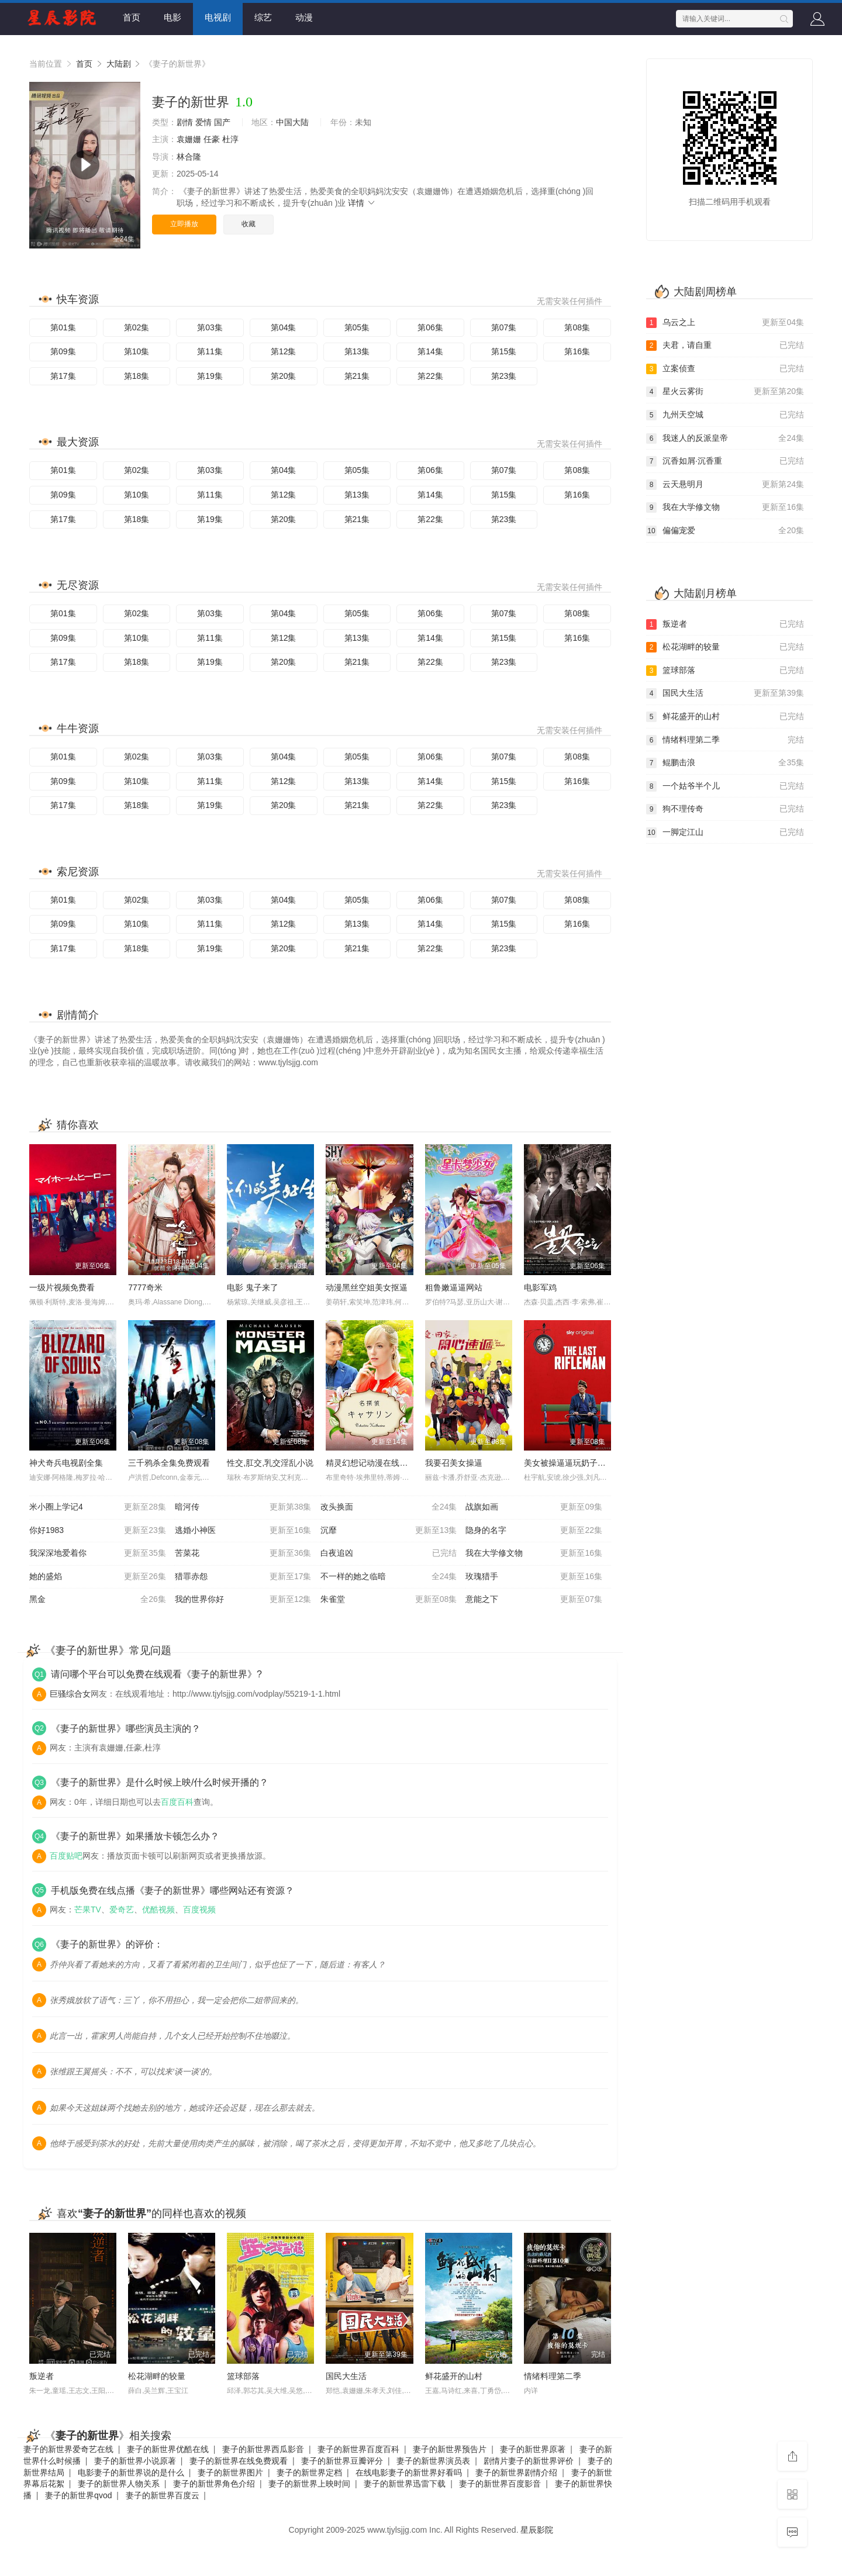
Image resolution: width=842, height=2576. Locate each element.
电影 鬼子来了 (252, 1287)
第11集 (210, 351)
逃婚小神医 (243, 1530)
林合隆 (189, 156)
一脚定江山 (725, 832)
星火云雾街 (725, 392)
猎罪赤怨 (243, 1577)
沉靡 (388, 1530)
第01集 (63, 327)
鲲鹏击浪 (725, 763)
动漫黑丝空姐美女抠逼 (367, 1287)
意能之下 (533, 1599)
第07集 (504, 327)
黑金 (97, 1599)
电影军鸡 (540, 1287)
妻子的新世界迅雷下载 (405, 2483)
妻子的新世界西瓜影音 (263, 2449)
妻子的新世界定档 (309, 2472)
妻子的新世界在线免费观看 (238, 2460)
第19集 (210, 376)
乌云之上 (725, 323)
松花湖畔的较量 (156, 2376)
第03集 (210, 327)
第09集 (63, 351)
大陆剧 (118, 63)
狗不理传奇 (725, 809)
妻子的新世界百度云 (162, 2495)
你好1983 (97, 1530)
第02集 (137, 327)
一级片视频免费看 (62, 1287)
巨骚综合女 (70, 1693)
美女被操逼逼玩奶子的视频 (573, 1462)
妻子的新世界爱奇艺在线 (68, 2449)
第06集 (430, 327)
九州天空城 (725, 415)
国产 (222, 122)
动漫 (304, 17)
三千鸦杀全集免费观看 (169, 1462)
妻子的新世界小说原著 (135, 2460)
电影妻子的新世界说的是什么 (131, 2472)
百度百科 (177, 1802)
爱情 (203, 122)
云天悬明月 (725, 485)
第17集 (63, 376)
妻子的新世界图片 (230, 2472)
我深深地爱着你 (97, 1553)
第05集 (357, 327)
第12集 (283, 351)
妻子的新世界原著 (532, 2449)
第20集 (283, 376)
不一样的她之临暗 (388, 1577)
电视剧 (218, 17)
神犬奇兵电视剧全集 (66, 1462)
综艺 (263, 17)
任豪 (211, 139)
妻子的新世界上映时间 (309, 2483)
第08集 (577, 327)
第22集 (430, 376)
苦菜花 (243, 1553)
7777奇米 (145, 1287)
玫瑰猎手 (533, 1577)
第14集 (430, 351)
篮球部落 (243, 2376)
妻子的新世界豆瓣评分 (342, 2460)
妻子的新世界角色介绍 (214, 2483)
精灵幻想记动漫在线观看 (371, 1462)
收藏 (248, 224)
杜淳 (230, 139)
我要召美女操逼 (453, 1462)
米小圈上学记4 (97, 1507)
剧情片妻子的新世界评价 (529, 2460)
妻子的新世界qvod (78, 2495)
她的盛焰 (97, 1577)
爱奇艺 (121, 1909)
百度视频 (199, 1909)
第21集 (357, 376)
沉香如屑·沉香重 (725, 461)
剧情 (185, 122)
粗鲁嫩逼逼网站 (453, 1287)
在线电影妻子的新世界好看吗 (409, 2472)
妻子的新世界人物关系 (119, 2483)
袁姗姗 (189, 139)
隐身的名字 (533, 1530)
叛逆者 (41, 2376)
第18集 (137, 376)
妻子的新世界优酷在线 (168, 2449)
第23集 (504, 376)
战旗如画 (533, 1507)
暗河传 (243, 1507)
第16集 (577, 351)
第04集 (283, 327)
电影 (172, 17)
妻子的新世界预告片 (449, 2449)
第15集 (504, 351)
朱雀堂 (388, 1599)
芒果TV (87, 1909)
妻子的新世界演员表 (433, 2460)
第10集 (137, 351)
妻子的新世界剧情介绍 (516, 2472)
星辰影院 (536, 2529)
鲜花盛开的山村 (453, 2376)
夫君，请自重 (725, 345)
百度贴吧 (66, 1855)
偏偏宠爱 (725, 531)
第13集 (357, 351)
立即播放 (184, 224)
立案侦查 (725, 369)
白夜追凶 (388, 1553)
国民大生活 (346, 2376)
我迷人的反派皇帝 (725, 438)
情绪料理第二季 (552, 2376)
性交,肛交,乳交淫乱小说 (270, 1462)
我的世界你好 (243, 1599)
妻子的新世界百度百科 (358, 2449)
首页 (131, 17)
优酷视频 (158, 1909)
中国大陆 (292, 122)
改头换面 (388, 1507)
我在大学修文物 (533, 1553)
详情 (362, 203)
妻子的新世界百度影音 (500, 2483)
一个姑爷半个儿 (725, 786)
